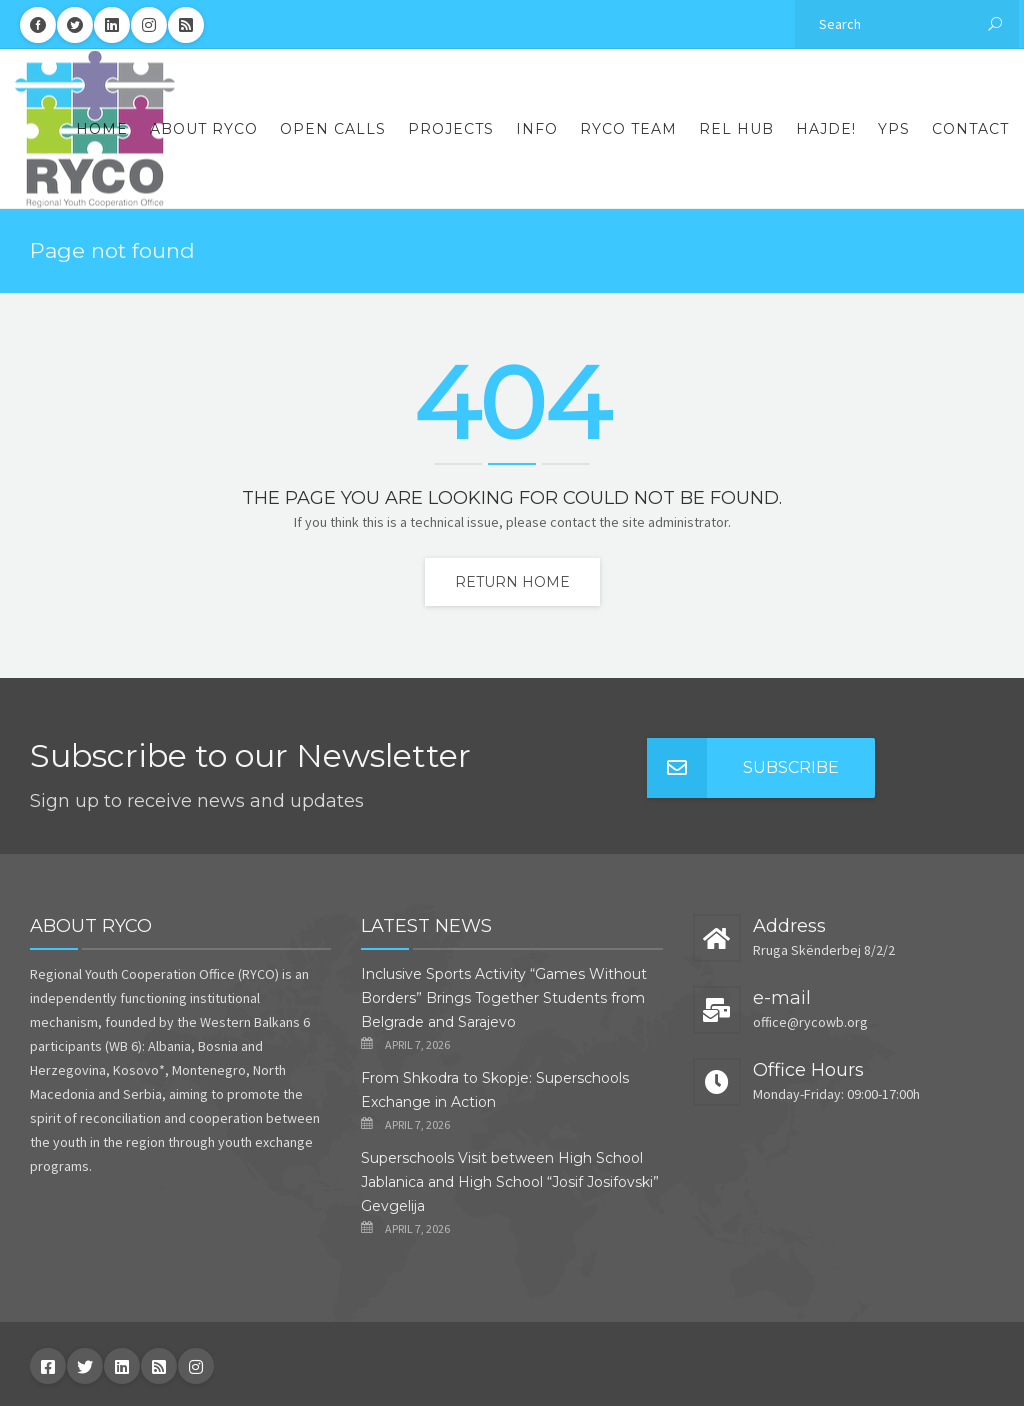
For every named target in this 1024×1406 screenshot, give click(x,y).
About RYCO (204, 129)
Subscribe (743, 768)
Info (537, 129)
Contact (970, 129)
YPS (894, 129)
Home (102, 129)
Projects (451, 129)
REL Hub (736, 129)
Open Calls (333, 129)
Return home (512, 582)
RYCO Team (628, 129)
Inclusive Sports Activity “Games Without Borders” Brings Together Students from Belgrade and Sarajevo (504, 998)
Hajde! (826, 129)
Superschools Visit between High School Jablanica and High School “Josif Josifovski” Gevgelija (510, 1182)
